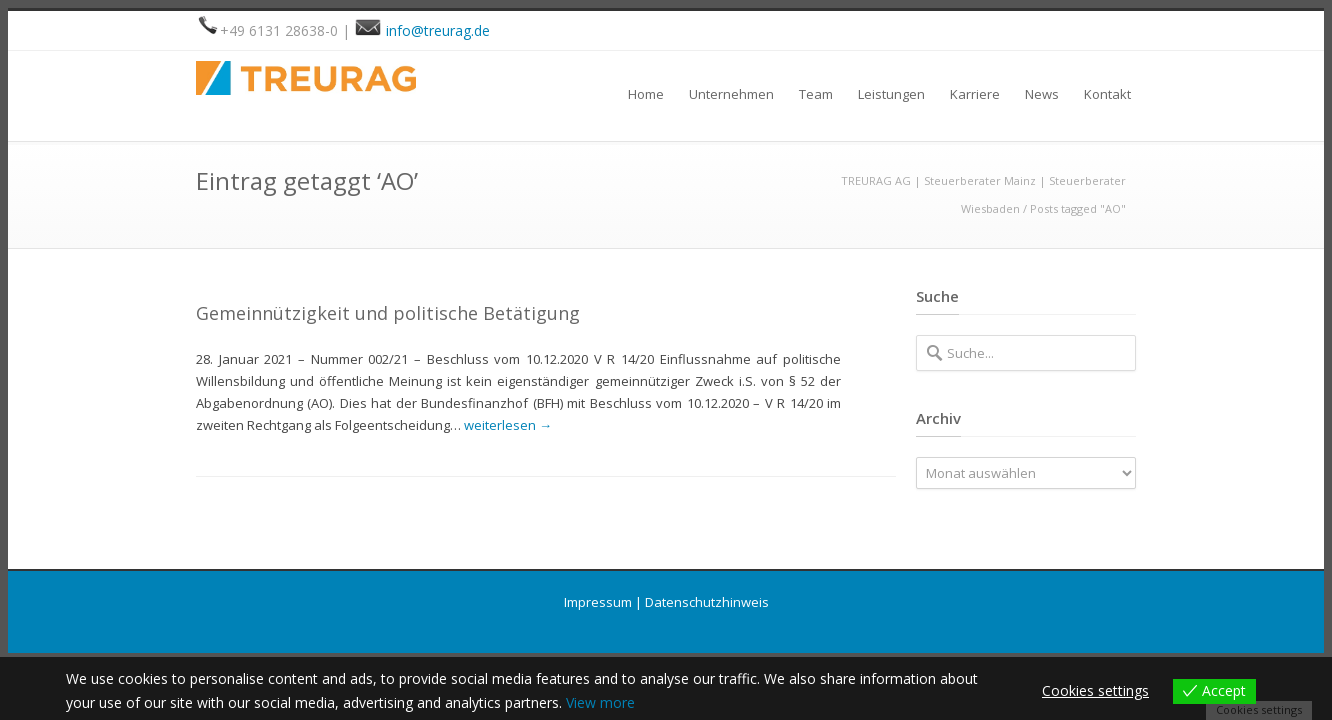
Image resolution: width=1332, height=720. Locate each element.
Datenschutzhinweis (707, 602)
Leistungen (891, 94)
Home (646, 94)
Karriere (975, 94)
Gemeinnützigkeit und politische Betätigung (388, 313)
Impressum (598, 602)
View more (600, 702)
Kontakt (1107, 94)
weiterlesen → (508, 425)
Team (816, 94)
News (1042, 94)
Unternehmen (731, 94)
